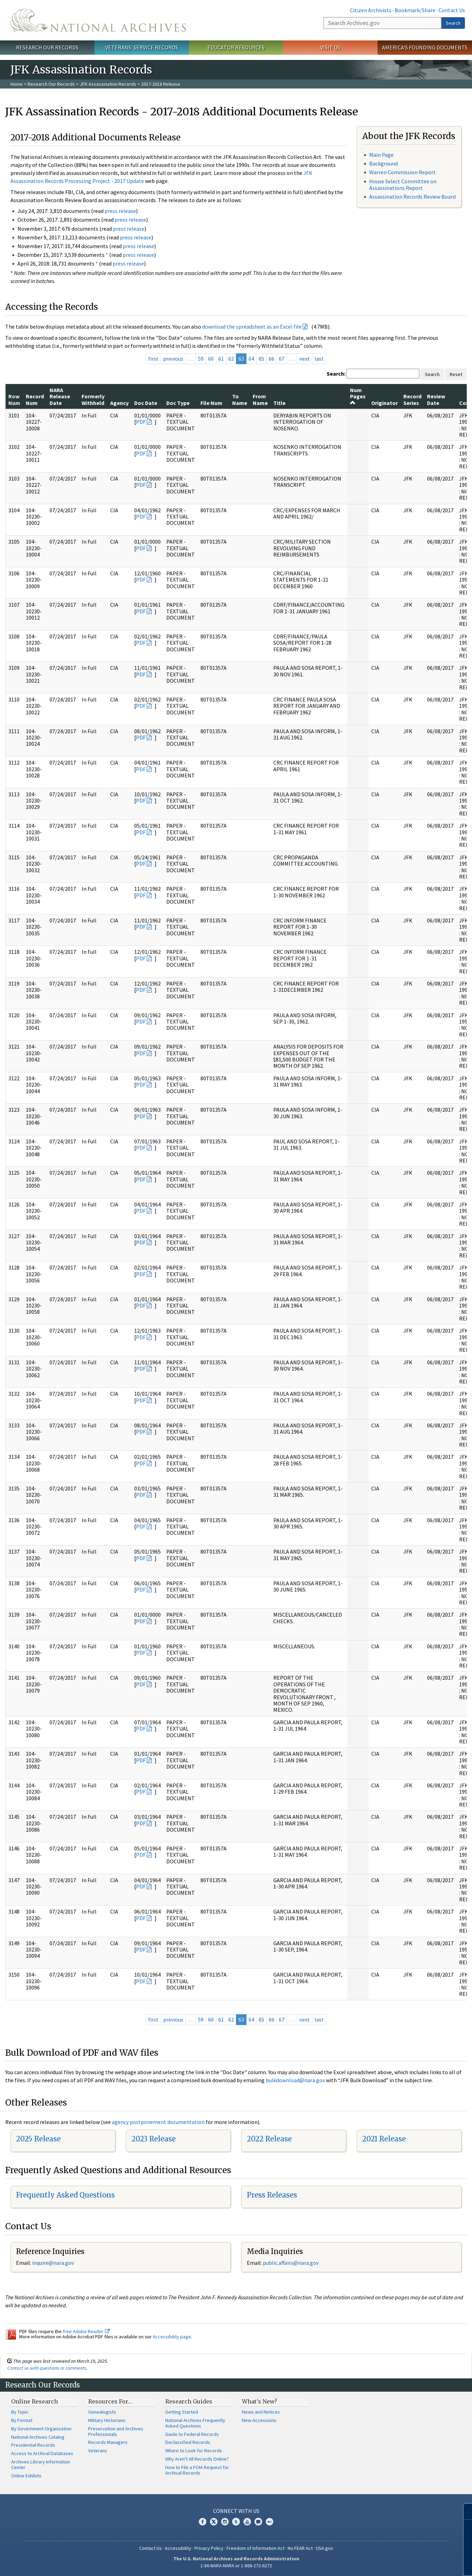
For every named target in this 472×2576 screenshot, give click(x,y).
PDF (141, 421)
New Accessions (259, 2420)
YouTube (247, 2521)
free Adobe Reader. (86, 2331)
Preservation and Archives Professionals (115, 2431)
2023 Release (153, 2138)
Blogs (258, 2521)
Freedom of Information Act (255, 2548)
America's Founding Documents (424, 47)
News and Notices (261, 2412)
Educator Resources (236, 47)
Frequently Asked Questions (65, 2195)
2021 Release (384, 2138)
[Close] (463, 2511)
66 (271, 358)
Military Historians (106, 2420)
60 (211, 358)
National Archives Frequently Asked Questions (195, 2423)
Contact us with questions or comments (46, 2368)
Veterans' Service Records (141, 47)
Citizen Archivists (370, 10)
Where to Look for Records (193, 2450)
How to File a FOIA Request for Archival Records (197, 2470)
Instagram (225, 2521)
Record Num (35, 399)
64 (251, 358)
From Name (260, 399)
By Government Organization (41, 2428)
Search (453, 23)
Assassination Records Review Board (412, 196)
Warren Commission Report (402, 172)
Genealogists (102, 2412)
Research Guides (188, 2401)
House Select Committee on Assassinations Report (402, 184)
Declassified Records (187, 2442)
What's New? (259, 2401)
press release (120, 210)
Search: (336, 373)
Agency (119, 402)
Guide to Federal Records (192, 2434)
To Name (239, 399)
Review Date (436, 399)
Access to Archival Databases (42, 2453)
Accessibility (178, 2548)
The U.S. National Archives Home (98, 20)
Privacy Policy (209, 2548)
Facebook (202, 2521)
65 (261, 358)
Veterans (97, 2450)
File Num (211, 402)
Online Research (34, 2401)
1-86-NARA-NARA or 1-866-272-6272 (236, 2565)
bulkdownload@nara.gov (295, 2080)
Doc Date (145, 402)
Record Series (412, 399)
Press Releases (272, 2195)
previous (173, 358)
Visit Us (330, 47)
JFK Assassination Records (108, 84)
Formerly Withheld (93, 399)
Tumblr (236, 2521)
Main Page (381, 154)
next (304, 358)
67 (281, 358)
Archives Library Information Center (40, 2464)
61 (221, 358)
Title (279, 402)
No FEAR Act (300, 2548)
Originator (384, 402)
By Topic (20, 2412)
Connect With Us (236, 2510)
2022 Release (269, 2138)
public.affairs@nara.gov (291, 2262)
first (153, 358)
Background (383, 163)
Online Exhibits (26, 2475)
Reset (456, 374)
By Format (21, 2420)
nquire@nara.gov (53, 2262)
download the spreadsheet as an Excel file (252, 326)
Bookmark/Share (415, 10)
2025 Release (38, 2138)
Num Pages (358, 396)
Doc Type (178, 402)
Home (16, 84)
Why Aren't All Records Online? (197, 2459)
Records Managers (108, 2442)
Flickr (269, 2521)
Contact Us (452, 10)
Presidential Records (33, 2445)
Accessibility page (172, 2336)
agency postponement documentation (158, 2121)
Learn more (410, 2563)
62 (231, 358)
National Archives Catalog (37, 2437)
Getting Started (181, 2412)
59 (201, 358)
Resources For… (110, 2401)
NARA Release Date (60, 396)
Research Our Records (47, 47)
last (319, 358)
